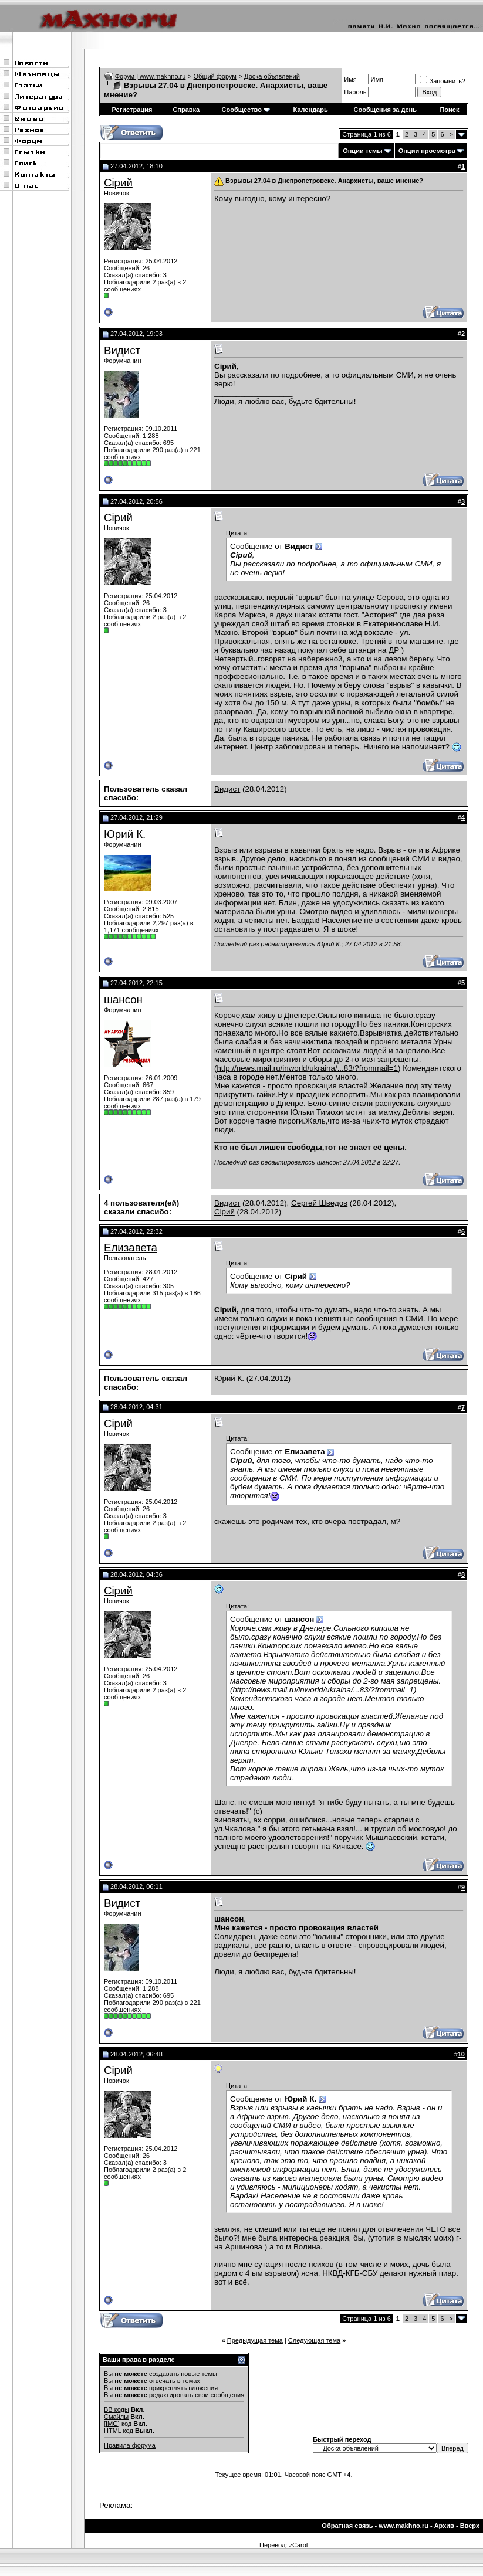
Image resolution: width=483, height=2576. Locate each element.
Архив (444, 2525)
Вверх (469, 2525)
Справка (186, 109)
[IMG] (112, 2423)
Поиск (449, 109)
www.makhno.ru (403, 2525)
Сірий (118, 183)
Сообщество (246, 109)
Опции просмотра (426, 150)
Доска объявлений (272, 76)
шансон (123, 999)
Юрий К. (125, 834)
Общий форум (215, 76)
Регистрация (132, 109)
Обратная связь (347, 2525)
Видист (122, 350)
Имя (350, 79)
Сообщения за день (385, 109)
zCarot (298, 2544)
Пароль (355, 92)
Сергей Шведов (319, 1203)
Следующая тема (314, 2340)
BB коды (116, 2409)
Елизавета (130, 1247)
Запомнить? (442, 80)
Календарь (310, 109)
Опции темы (362, 150)
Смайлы (116, 2416)
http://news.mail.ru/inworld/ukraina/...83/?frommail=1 (307, 1068)
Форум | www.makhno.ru (150, 76)
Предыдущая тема (255, 2340)
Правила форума (130, 2445)
